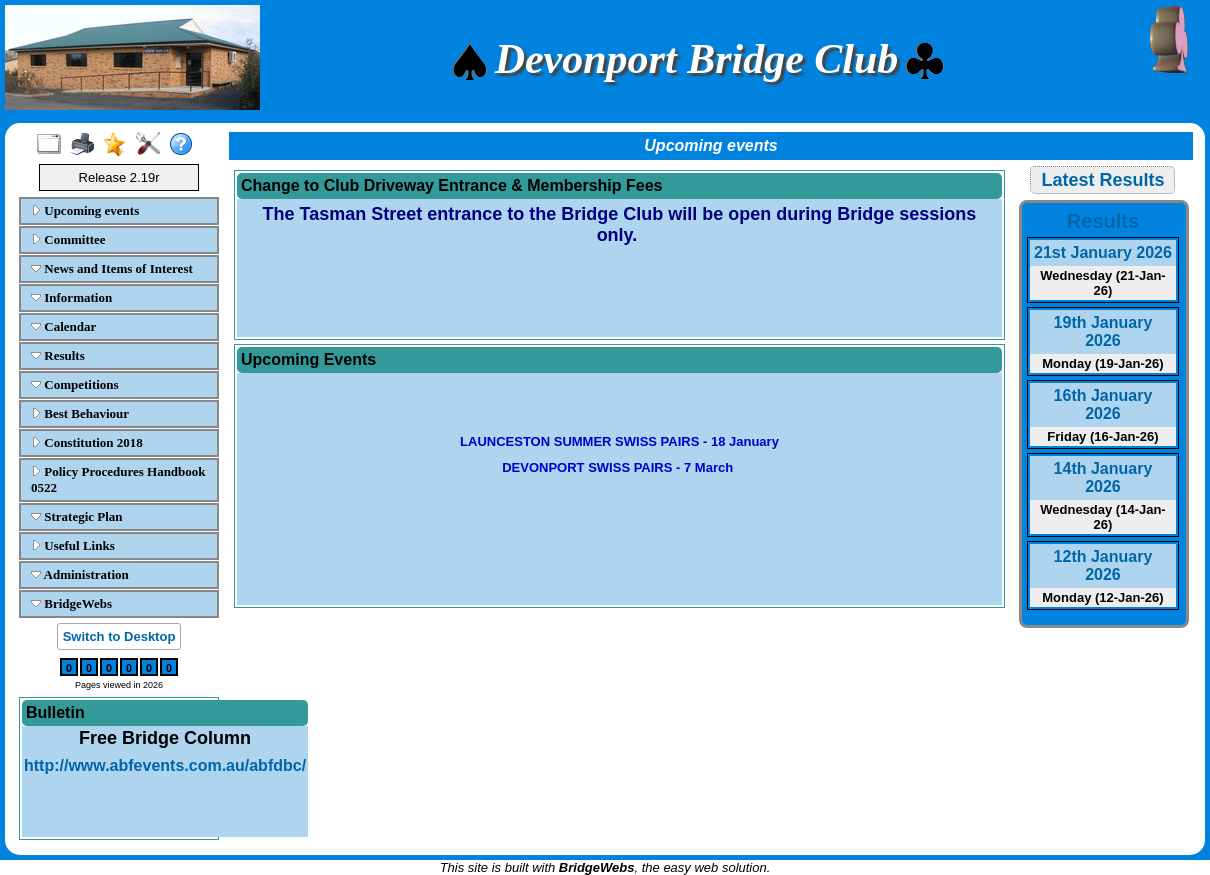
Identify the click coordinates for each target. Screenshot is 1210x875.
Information (71, 297)
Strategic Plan (77, 516)
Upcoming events (85, 210)
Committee (68, 239)
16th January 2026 (1103, 404)
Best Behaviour (80, 413)
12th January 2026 (1103, 565)
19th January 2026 (1103, 331)
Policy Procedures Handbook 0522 (118, 479)
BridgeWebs (71, 603)
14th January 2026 (1103, 477)
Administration (80, 574)
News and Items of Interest (112, 268)
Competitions (75, 384)
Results (58, 355)
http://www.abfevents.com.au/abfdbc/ (165, 765)
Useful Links (73, 545)
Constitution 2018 (87, 442)
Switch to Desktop (119, 636)
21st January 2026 (1103, 252)
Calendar (63, 326)
